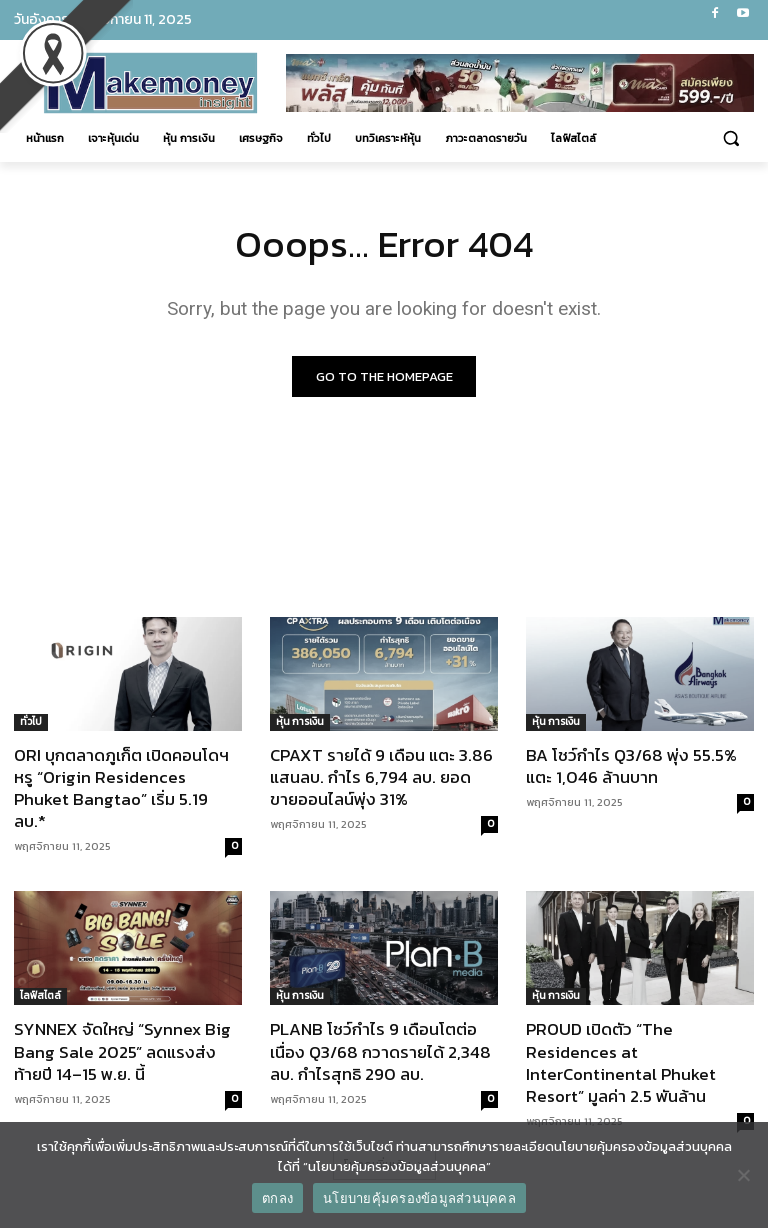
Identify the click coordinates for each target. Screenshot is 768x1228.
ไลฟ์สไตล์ (40, 996)
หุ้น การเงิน (300, 721)
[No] (743, 1175)
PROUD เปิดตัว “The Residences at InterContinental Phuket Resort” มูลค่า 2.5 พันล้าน (621, 1063)
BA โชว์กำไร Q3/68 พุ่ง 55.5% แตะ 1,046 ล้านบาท (631, 766)
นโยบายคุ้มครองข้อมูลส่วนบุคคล (419, 1198)
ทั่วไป (31, 721)
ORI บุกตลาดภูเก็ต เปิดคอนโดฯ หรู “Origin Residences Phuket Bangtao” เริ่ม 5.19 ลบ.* (121, 788)
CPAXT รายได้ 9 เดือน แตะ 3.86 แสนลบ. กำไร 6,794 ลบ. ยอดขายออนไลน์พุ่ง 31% (381, 777)
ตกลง (277, 1198)
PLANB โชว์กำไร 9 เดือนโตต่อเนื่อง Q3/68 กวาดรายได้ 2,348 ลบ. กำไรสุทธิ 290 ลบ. (380, 1052)
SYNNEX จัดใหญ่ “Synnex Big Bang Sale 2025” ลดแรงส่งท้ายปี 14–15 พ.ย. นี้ (122, 1052)
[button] (730, 138)
